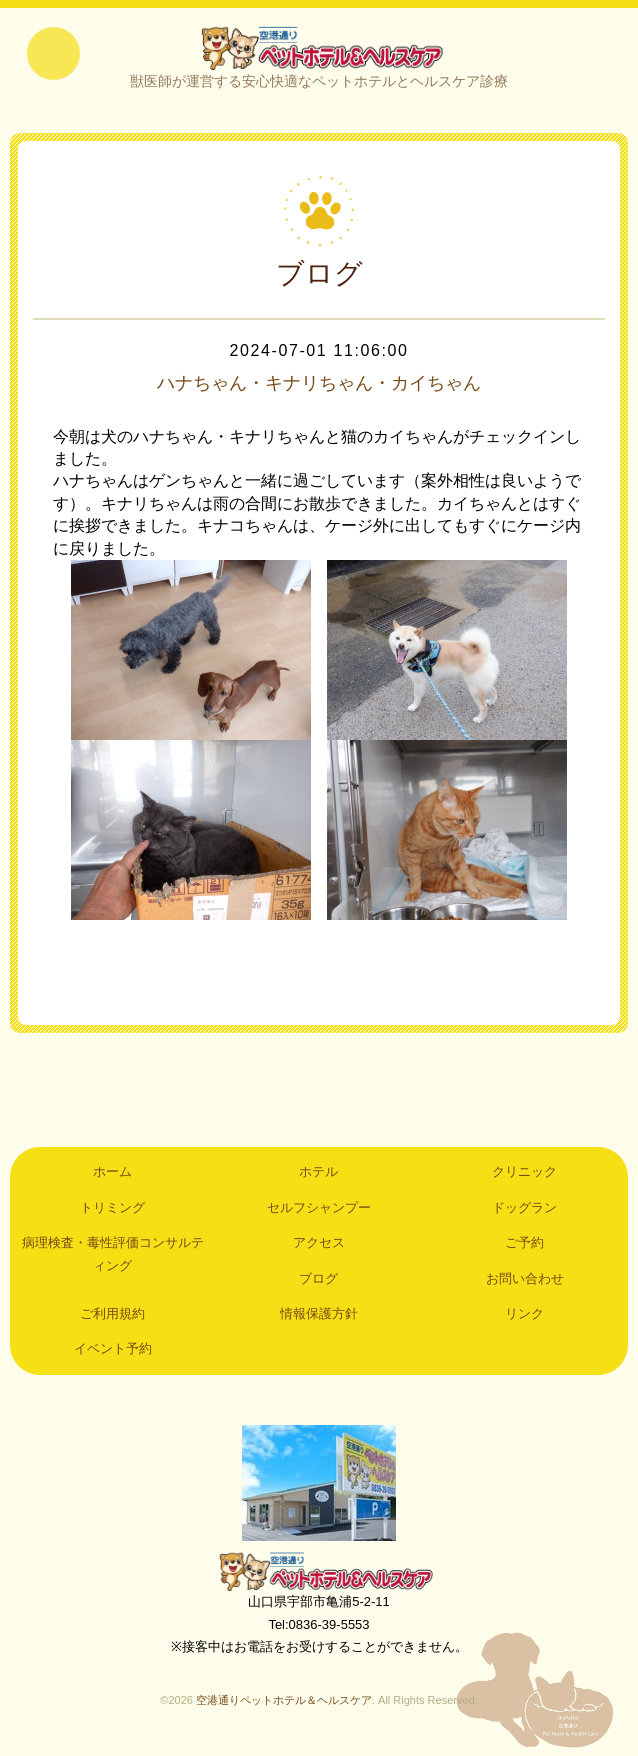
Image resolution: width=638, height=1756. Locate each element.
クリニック (524, 1176)
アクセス (319, 1247)
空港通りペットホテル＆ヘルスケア (319, 1576)
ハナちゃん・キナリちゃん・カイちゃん (319, 388)
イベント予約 (113, 1353)
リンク (524, 1318)
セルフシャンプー (319, 1212)
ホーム (112, 1176)
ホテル (318, 1176)
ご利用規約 (112, 1318)
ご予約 (524, 1247)
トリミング (112, 1212)
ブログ (318, 1282)
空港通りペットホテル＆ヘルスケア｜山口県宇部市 (319, 50)
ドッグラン (524, 1212)
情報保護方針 (319, 1318)
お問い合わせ (525, 1282)
